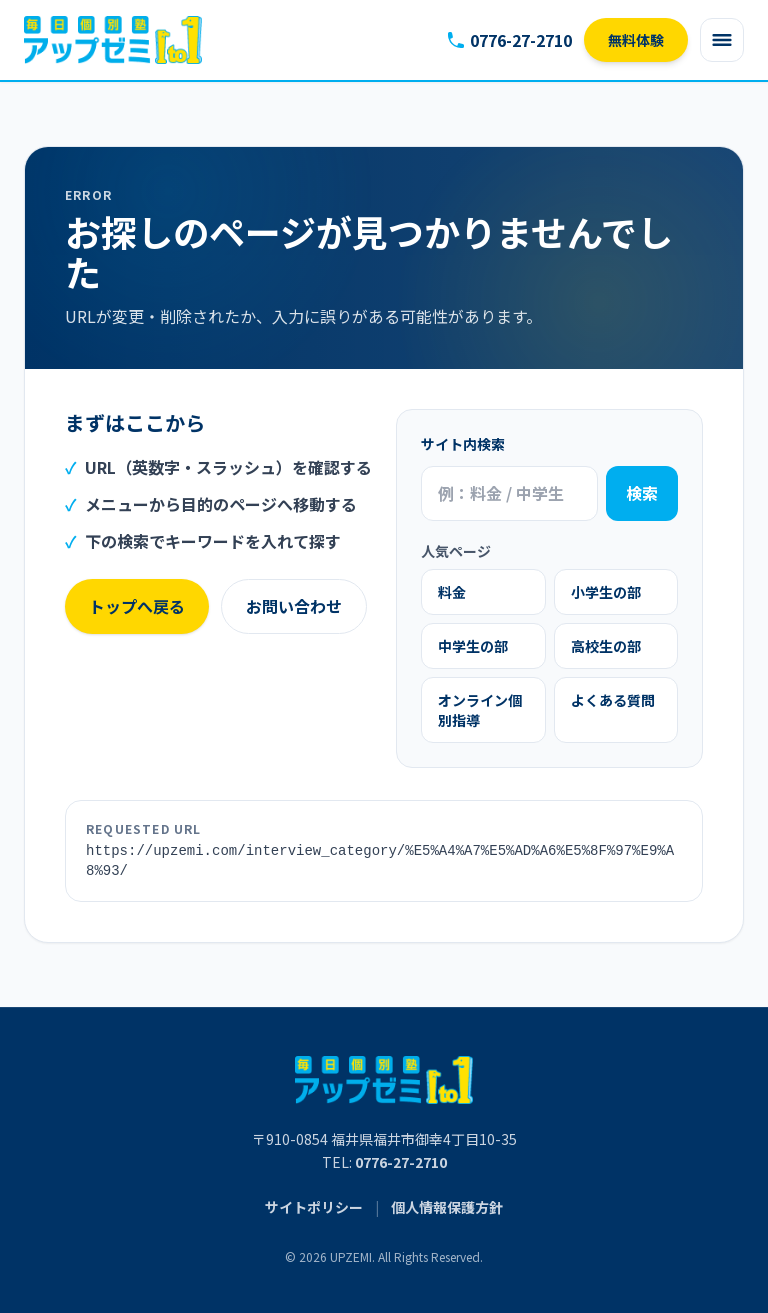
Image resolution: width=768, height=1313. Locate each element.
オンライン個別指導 (480, 710)
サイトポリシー (314, 1207)
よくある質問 (613, 700)
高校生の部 (606, 646)
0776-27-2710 (509, 40)
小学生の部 (606, 592)
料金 (452, 592)
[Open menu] (722, 40)
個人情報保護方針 (447, 1207)
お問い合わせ (294, 606)
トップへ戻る (137, 606)
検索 (642, 493)
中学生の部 (473, 646)
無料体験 (636, 40)
